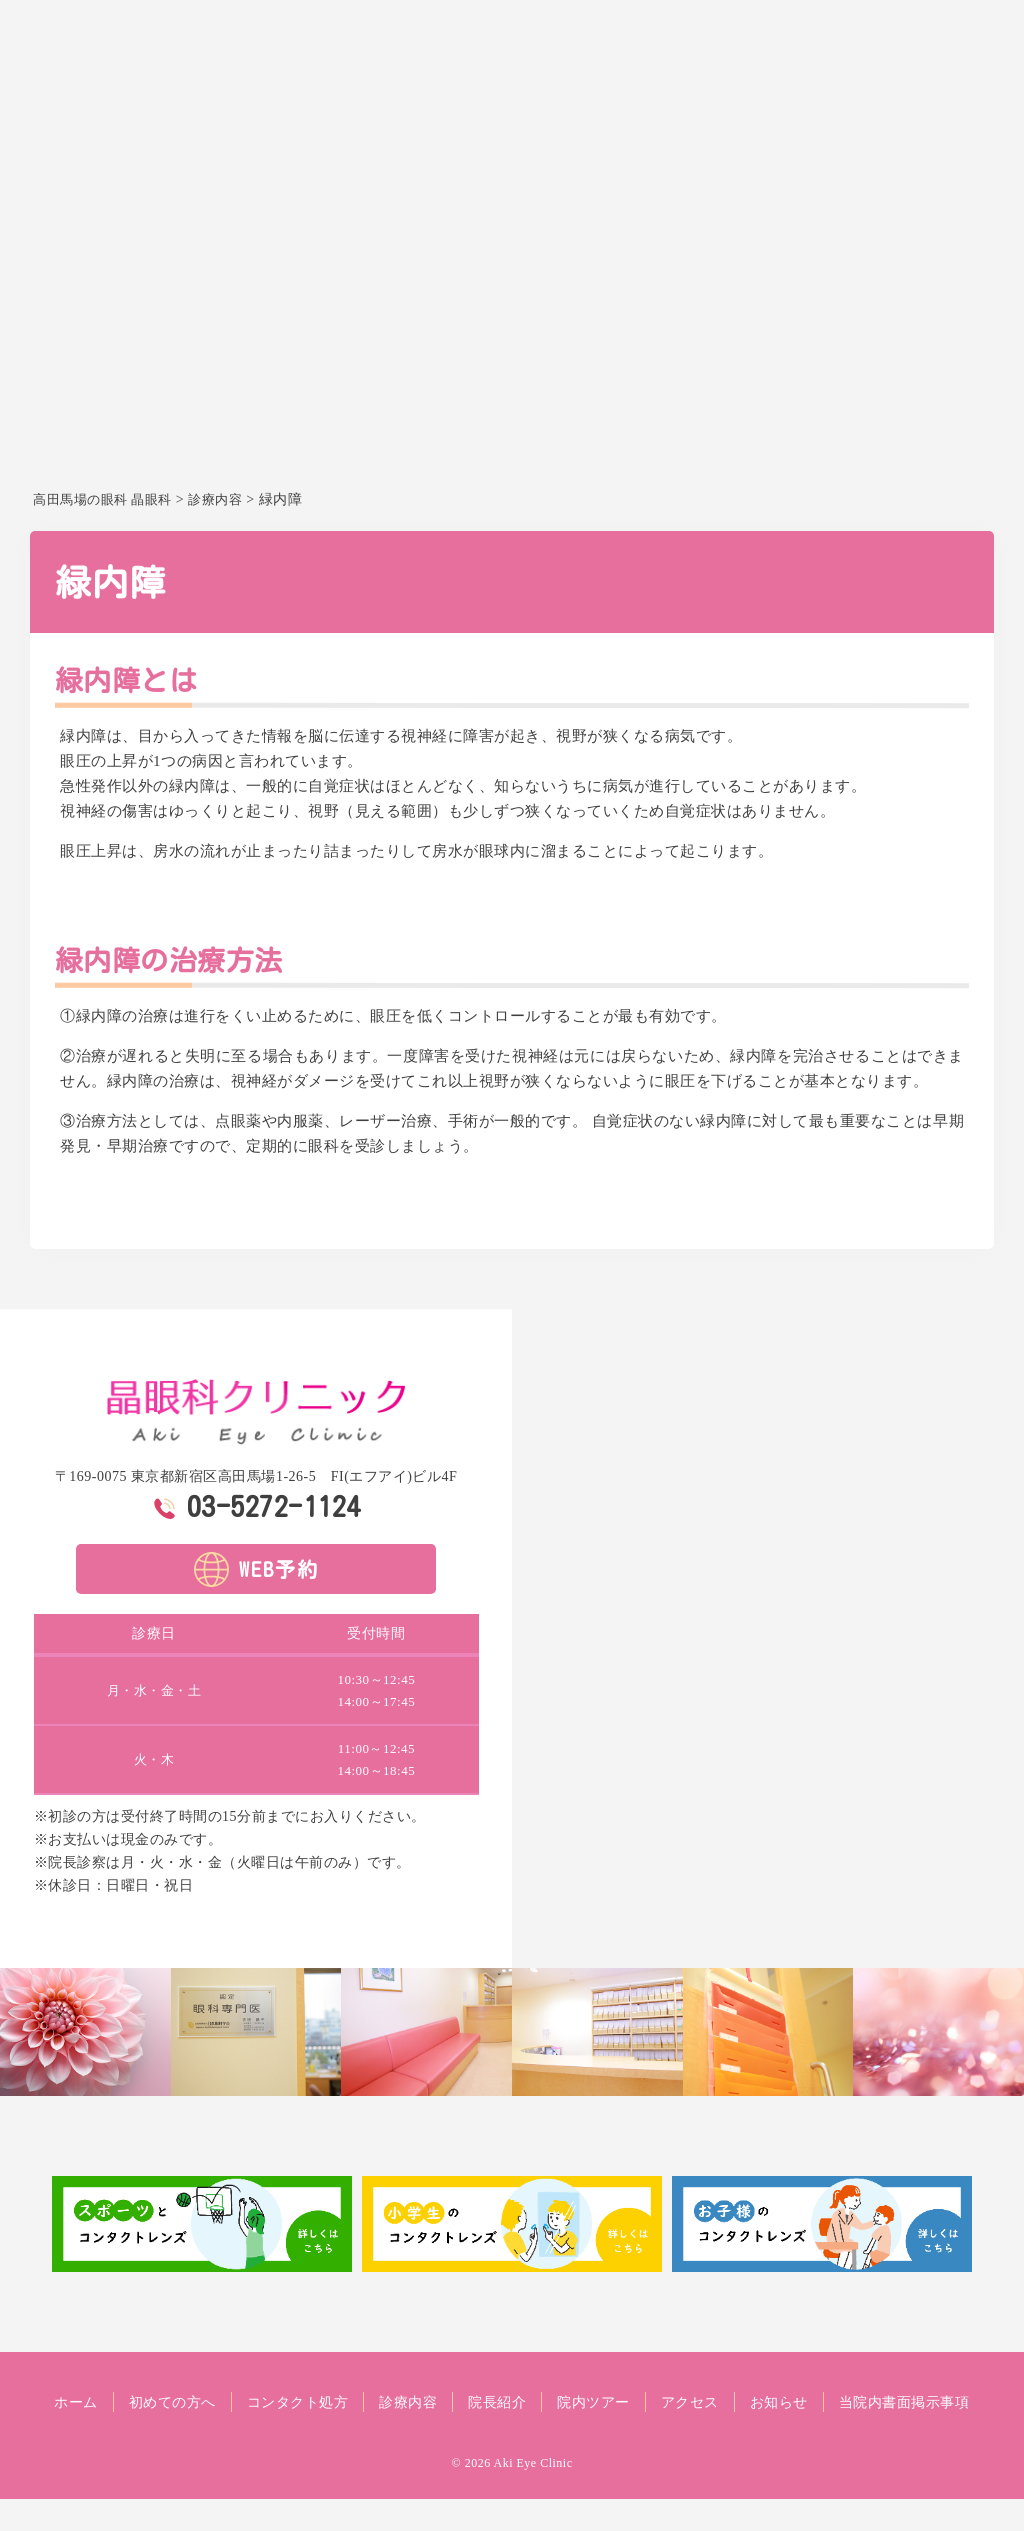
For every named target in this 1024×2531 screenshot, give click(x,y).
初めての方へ (408, 126)
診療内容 (630, 126)
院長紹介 (709, 126)
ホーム (321, 126)
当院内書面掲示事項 (512, 2433)
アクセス (883, 126)
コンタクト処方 (527, 126)
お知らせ (962, 126)
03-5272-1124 (274, 1506)
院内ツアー (796, 126)
